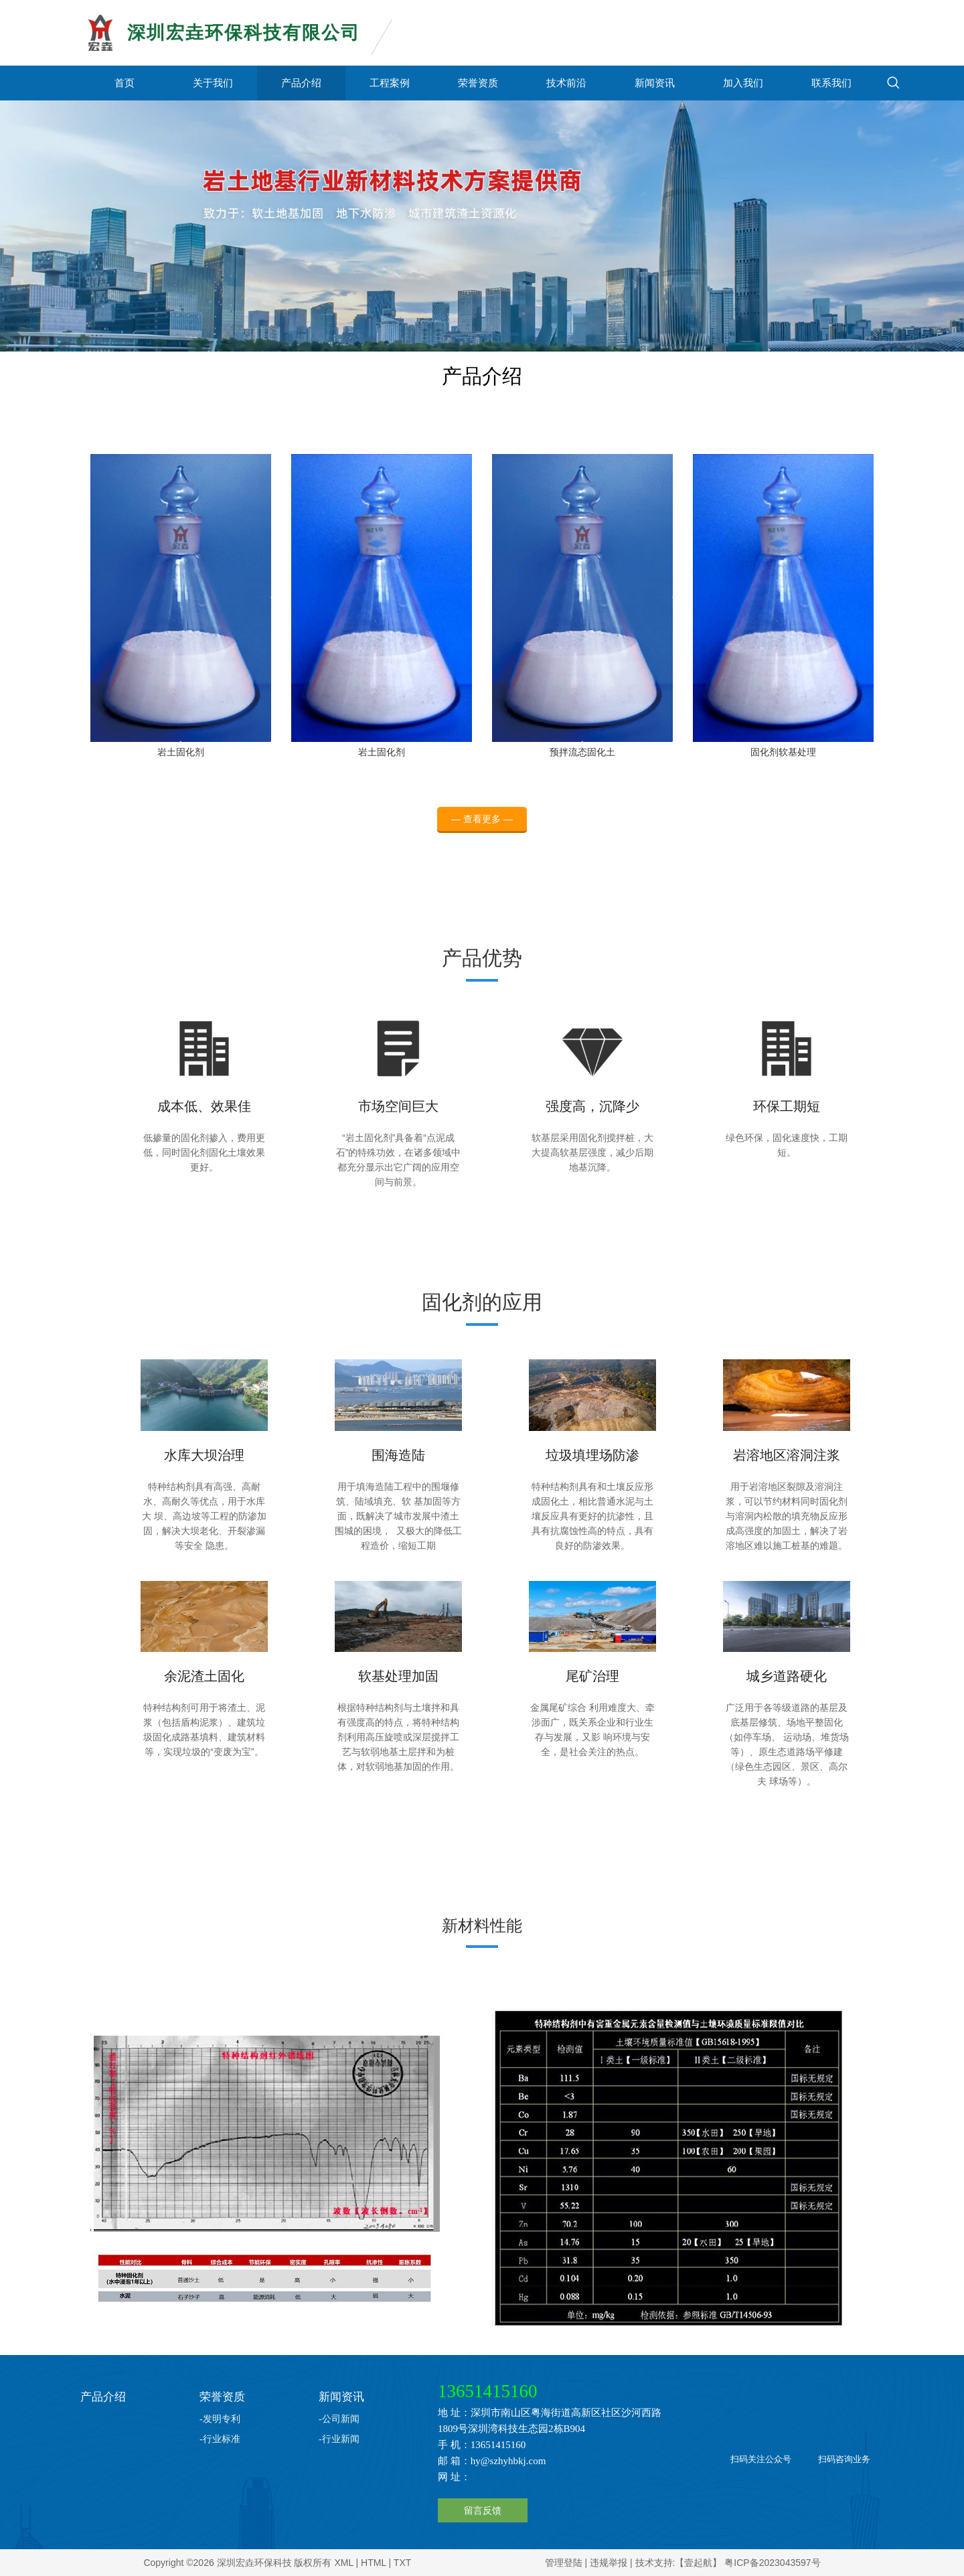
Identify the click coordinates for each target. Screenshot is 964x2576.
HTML (373, 2562)
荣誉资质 (478, 82)
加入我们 (743, 82)
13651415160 (488, 2391)
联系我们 (831, 82)
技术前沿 (566, 82)
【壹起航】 (698, 2562)
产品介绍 (301, 82)
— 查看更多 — (482, 831)
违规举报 (608, 2562)
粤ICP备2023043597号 (772, 2562)
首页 (124, 82)
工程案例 (390, 82)
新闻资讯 (655, 82)
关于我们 (213, 82)
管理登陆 (563, 2562)
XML (343, 2562)
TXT (402, 2562)
